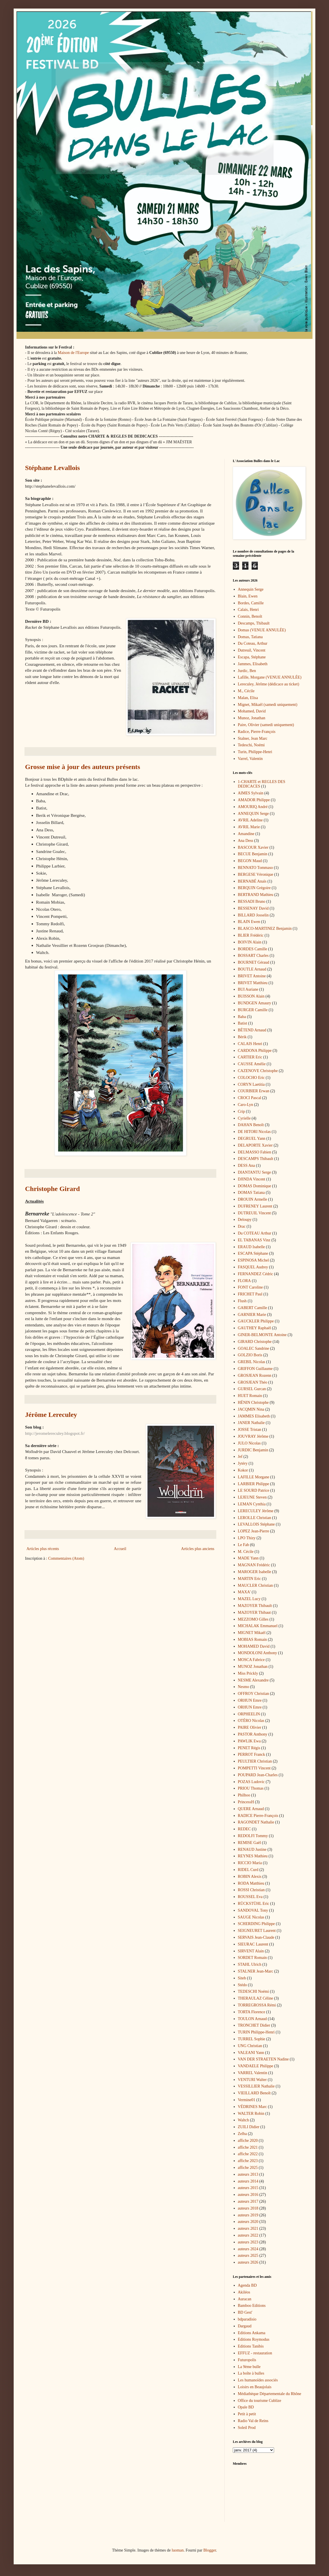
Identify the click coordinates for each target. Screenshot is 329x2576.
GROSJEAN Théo (253, 1382)
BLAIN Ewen (249, 922)
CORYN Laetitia (251, 1084)
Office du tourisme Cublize (259, 2400)
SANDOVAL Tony (253, 1910)
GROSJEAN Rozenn (255, 1375)
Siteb (242, 1978)
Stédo (242, 1985)
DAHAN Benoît (251, 1125)
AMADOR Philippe (254, 800)
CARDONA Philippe (255, 1050)
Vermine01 (246, 2100)
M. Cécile (246, 1551)
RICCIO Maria (250, 1863)
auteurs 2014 (248, 2181)
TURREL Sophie (251, 2039)
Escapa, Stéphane (252, 657)
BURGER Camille (253, 1010)
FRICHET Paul (250, 1294)
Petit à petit (247, 2414)
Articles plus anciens (197, 1549)
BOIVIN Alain (250, 942)
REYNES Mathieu (253, 1856)
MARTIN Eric (249, 1578)
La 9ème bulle (249, 2367)
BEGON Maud (250, 861)
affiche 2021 (248, 2147)
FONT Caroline (250, 1287)
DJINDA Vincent (252, 1179)
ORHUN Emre (250, 1700)
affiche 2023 (248, 2161)
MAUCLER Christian (255, 1585)
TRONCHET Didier (254, 2025)
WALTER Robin (251, 2113)
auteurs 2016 (248, 2194)
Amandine (246, 834)
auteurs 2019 (248, 2215)
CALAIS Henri (250, 1044)
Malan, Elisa (248, 698)
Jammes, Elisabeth (253, 664)
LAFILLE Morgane (254, 1477)
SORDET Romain (252, 1957)
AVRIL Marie (249, 827)
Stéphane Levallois (52, 467)
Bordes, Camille (251, 603)
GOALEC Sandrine (253, 1348)
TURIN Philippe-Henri (256, 2032)
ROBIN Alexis (250, 1876)
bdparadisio (247, 2319)
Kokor (243, 1470)
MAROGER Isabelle (254, 1572)
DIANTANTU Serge (254, 1172)
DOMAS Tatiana (251, 1192)
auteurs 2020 (248, 2222)
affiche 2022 (248, 2154)
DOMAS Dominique (254, 1186)
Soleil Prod (247, 2427)
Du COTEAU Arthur (254, 1233)
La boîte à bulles (251, 2373)
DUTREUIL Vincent (254, 1213)
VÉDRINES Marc (252, 2107)
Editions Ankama (252, 2333)
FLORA (244, 1281)
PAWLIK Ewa (249, 1741)
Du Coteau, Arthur (253, 643)
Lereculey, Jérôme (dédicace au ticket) (268, 684)
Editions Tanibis (251, 2346)
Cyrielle (244, 1118)
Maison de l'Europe (73, 353)
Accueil (120, 1549)
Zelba (242, 2134)
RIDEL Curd (248, 1870)
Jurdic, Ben (247, 671)
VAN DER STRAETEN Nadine (263, 2059)
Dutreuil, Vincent (252, 650)
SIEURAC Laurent (253, 1944)
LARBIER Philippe (253, 1484)
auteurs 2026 (248, 2262)
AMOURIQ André (253, 807)
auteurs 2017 (248, 2201)
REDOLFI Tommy (253, 1836)
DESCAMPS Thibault (256, 1159)
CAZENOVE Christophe (258, 1071)
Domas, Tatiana (250, 637)
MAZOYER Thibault (255, 1606)
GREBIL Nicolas (251, 1362)
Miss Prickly (248, 1673)
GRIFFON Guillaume (255, 1369)
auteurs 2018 (248, 2208)
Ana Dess (245, 840)
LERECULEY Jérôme (256, 1511)
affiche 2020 (248, 2140)
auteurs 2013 (248, 2174)
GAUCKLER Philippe (256, 1321)
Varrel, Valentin (250, 759)
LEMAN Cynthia (252, 1504)
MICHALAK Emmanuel (258, 1626)
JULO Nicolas (249, 1443)
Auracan (244, 2299)
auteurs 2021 (248, 2228)
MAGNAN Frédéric (254, 1565)
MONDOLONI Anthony (257, 1653)
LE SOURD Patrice (253, 1490)
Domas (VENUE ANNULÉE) (262, 630)
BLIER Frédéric (251, 935)
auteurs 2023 (248, 2242)
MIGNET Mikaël (252, 1633)
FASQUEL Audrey (253, 1267)
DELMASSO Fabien (254, 1152)
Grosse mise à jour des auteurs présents (82, 766)
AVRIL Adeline (250, 820)
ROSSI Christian (251, 1890)
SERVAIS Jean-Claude (256, 1937)
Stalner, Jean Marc (253, 738)
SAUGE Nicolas (251, 1917)
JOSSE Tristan (249, 1429)
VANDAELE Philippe (256, 2066)
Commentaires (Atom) (66, 1558)
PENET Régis (249, 1748)
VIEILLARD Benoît (254, 2093)
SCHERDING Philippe (256, 1924)
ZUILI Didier (249, 2127)
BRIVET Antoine (252, 976)
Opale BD (246, 2407)
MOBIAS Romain (252, 1639)
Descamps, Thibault (254, 623)
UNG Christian (250, 2046)
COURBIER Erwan (254, 1091)
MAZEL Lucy (249, 1599)
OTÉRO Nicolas (251, 1720)
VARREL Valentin (253, 2073)
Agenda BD (247, 2285)
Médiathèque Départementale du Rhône (269, 2394)
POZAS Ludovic (251, 1782)
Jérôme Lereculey (51, 1414)
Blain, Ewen (248, 596)
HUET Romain (250, 1396)
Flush (242, 1301)
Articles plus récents (42, 1549)
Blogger (209, 2550)
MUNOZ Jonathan (253, 1666)
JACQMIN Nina (251, 1409)
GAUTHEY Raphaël (254, 1328)
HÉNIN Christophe (253, 1402)
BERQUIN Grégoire (254, 888)
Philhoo (244, 1795)
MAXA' (244, 1592)
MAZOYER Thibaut (254, 1612)
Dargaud (245, 2326)
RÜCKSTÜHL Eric (253, 1903)
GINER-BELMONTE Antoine (262, 1335)
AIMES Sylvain (251, 793)
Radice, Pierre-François (256, 731)
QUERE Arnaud (251, 1809)
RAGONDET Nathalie (256, 1822)
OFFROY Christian (253, 1693)
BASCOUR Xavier (253, 847)
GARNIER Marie (252, 1314)
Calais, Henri (248, 609)
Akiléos (244, 2292)
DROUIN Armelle (252, 1199)
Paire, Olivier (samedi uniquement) (266, 725)
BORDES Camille (252, 949)
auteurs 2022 (248, 2235)
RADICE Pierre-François (258, 1815)
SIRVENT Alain (251, 1951)
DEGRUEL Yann (252, 1138)
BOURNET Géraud (254, 962)
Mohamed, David (252, 711)
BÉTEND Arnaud (252, 1030)
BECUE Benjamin (253, 854)
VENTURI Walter (252, 2080)
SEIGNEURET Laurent (257, 1930)
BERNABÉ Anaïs (252, 881)
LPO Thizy (247, 1538)
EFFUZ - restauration (255, 2353)
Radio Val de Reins (253, 2421)
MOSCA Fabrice (251, 1660)
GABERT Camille (252, 1308)
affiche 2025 (248, 2167)
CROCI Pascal (249, 1098)
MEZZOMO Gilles (253, 1619)
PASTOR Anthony (253, 1734)
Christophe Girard (52, 1188)
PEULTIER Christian (255, 1761)
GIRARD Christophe (255, 1341)
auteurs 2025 (248, 2255)
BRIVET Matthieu (253, 983)
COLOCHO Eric (251, 1077)
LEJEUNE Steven (252, 1497)
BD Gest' (245, 2312)
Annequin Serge (251, 589)
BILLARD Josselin (253, 915)
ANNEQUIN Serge (253, 813)
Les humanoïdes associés (258, 2380)
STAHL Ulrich (250, 1964)
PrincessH (246, 1802)
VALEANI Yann (251, 2053)
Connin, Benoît (250, 616)
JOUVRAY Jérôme (253, 1436)
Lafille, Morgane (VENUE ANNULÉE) (270, 677)
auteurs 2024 (248, 2249)
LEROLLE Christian (254, 1518)
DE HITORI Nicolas (254, 1132)
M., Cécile (246, 691)
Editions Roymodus (254, 2339)
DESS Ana (246, 1165)
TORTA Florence (251, 2012)
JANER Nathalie (251, 1423)
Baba (242, 1017)
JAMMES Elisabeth (254, 1416)
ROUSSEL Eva (250, 1897)
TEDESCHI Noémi (253, 1991)
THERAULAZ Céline (255, 1998)
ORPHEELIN (249, 1714)
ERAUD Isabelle (251, 1247)
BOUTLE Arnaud (252, 969)
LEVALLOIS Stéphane (256, 1524)
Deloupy (245, 1219)
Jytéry (243, 1463)
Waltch (243, 2120)
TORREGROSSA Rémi (257, 2005)
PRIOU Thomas (251, 1788)
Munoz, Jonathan (251, 718)
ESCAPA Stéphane (253, 1253)
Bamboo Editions (252, 2305)
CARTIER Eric (250, 1057)
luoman (178, 2550)
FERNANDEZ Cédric (255, 1274)
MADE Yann (248, 1558)
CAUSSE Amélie (252, 1064)
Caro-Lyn (245, 1104)
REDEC (244, 1829)
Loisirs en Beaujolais (255, 2387)
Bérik (242, 1037)
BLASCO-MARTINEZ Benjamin (265, 928)
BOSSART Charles (253, 955)
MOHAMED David (254, 1646)
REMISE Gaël (249, 1843)
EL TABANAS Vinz (254, 1240)
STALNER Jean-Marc (255, 1971)
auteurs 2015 (248, 2188)
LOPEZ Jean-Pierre (253, 1531)
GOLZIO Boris (250, 1355)
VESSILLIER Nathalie (256, 2086)
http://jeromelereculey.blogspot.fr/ (55, 1433)
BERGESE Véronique (256, 874)
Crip (241, 1111)
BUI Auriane (248, 989)
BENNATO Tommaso (255, 867)
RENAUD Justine (252, 1849)
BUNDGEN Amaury (254, 1003)
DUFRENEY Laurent (255, 1206)
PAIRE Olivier (249, 1727)
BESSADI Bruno (252, 901)
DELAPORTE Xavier (255, 1145)
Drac (242, 1226)
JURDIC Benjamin (253, 1450)
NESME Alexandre (253, 1680)
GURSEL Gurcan (252, 1389)
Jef (240, 1456)
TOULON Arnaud (252, 2019)
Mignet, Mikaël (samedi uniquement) (267, 704)
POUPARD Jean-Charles (258, 1775)
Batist (242, 1023)
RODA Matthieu (251, 1883)
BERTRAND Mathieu (256, 895)
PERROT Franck (251, 1754)
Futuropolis (247, 2360)
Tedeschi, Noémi (251, 745)
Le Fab (243, 1545)
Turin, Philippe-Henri (255, 752)
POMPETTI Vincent (254, 1768)
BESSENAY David (253, 908)
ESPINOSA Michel (253, 1260)
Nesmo (243, 1687)
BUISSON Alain (251, 996)
